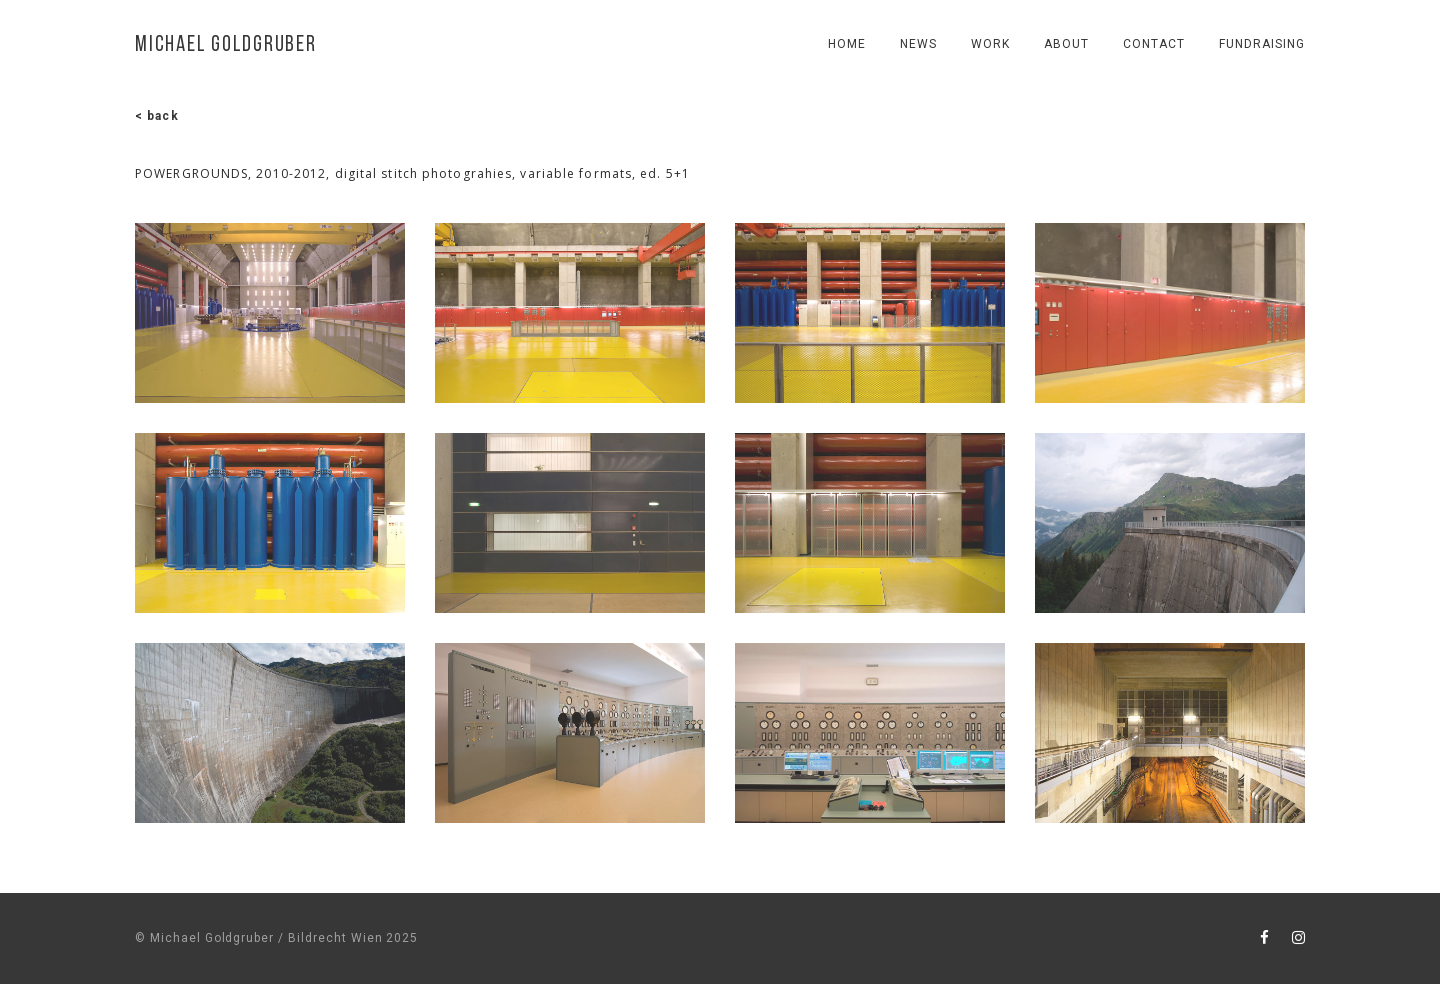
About (1066, 44)
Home (847, 44)
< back (157, 116)
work (990, 44)
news (918, 44)
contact (1154, 44)
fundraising (1262, 44)
